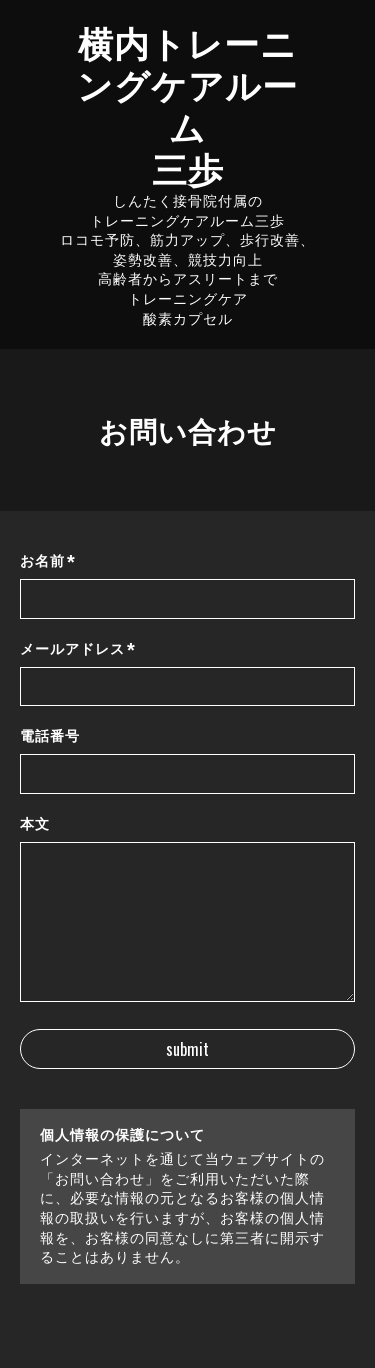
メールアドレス (78, 649)
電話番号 (50, 736)
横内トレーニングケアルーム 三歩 (187, 104)
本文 (35, 824)
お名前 (48, 561)
